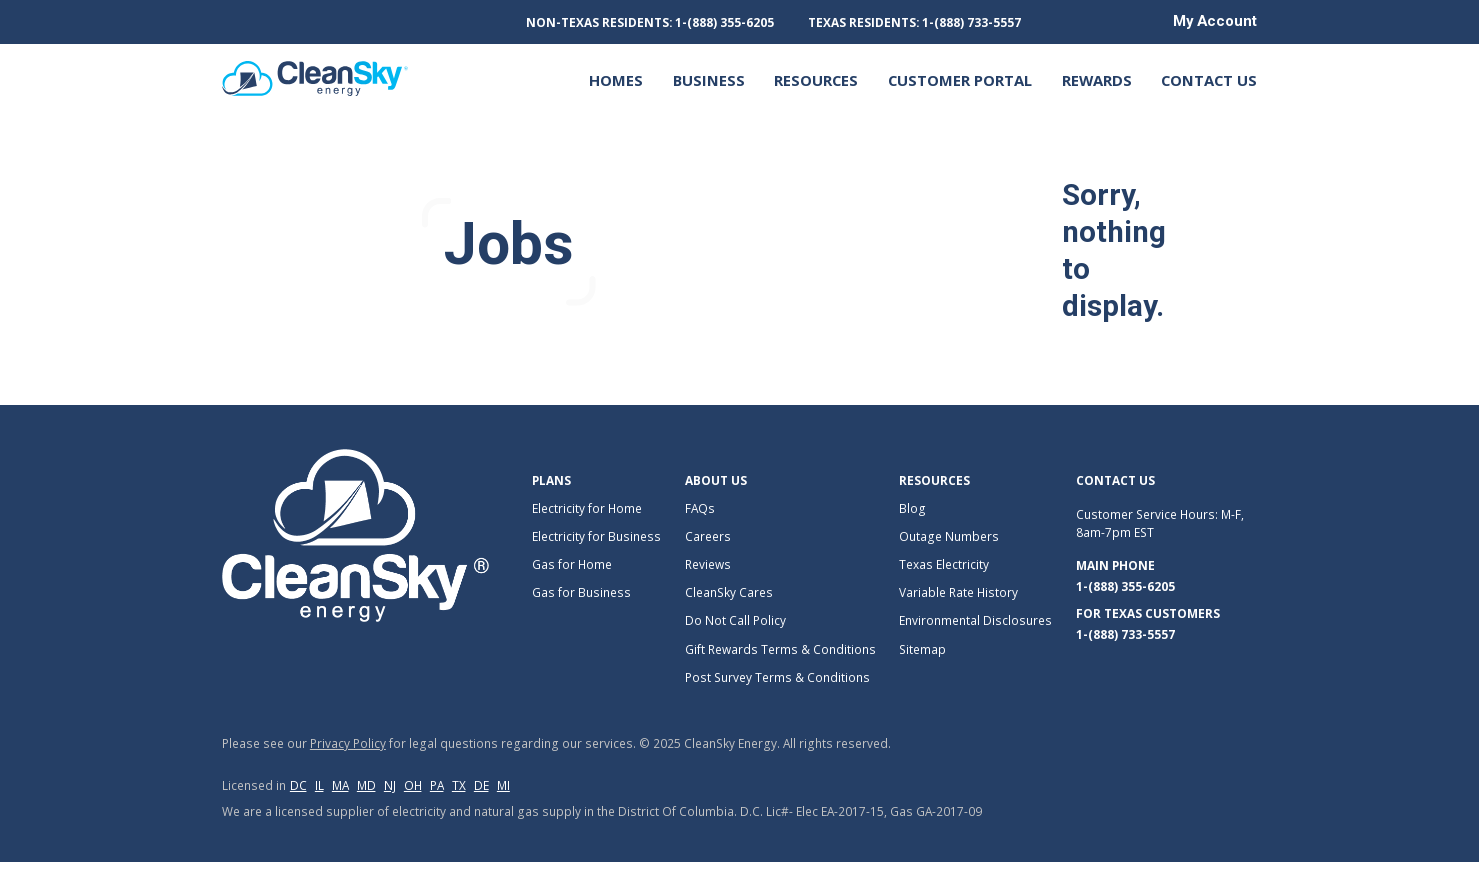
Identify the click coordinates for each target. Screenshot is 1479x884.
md (366, 785)
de (481, 785)
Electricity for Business (596, 536)
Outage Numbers (949, 536)
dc (298, 785)
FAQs (700, 508)
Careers (708, 536)
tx (459, 785)
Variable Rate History (958, 592)
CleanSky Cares (729, 592)
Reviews (708, 564)
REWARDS (1097, 80)
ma (340, 785)
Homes (616, 80)
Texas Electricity (944, 564)
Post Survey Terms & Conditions (777, 677)
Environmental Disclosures (975, 620)
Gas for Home (572, 564)
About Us (716, 480)
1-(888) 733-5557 (1125, 634)
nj (390, 785)
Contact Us (1209, 80)
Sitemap (922, 649)
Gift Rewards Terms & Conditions (780, 649)
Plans (551, 480)
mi (503, 785)
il (319, 785)
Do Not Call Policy (735, 620)
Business (709, 80)
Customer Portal (960, 80)
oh (413, 785)
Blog (912, 508)
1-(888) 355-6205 (1125, 586)
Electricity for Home (587, 508)
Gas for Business (581, 592)
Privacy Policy (348, 743)
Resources (816, 80)
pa (437, 785)
